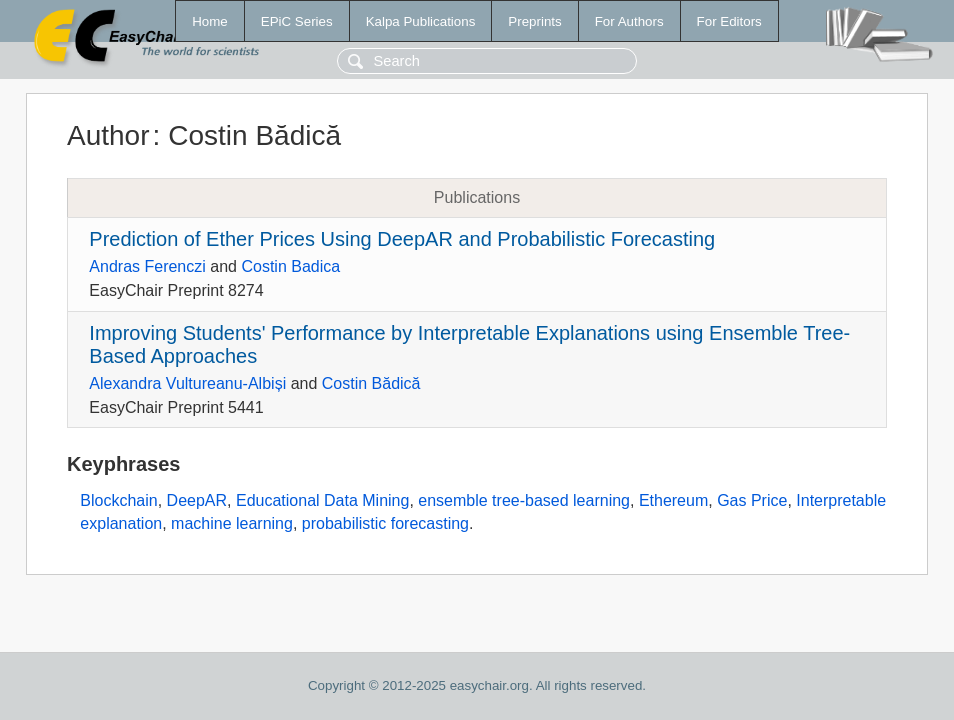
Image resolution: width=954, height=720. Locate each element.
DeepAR (197, 500)
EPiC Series (297, 21)
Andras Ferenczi (147, 266)
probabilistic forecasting (385, 523)
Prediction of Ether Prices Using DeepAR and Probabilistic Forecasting (402, 239)
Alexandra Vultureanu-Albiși (187, 383)
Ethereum (673, 500)
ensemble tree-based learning (524, 500)
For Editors (729, 21)
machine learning (232, 523)
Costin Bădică (371, 383)
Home (210, 21)
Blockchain (118, 500)
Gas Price (752, 500)
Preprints (534, 21)
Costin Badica (290, 266)
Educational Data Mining (322, 500)
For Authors (629, 21)
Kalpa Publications (421, 21)
